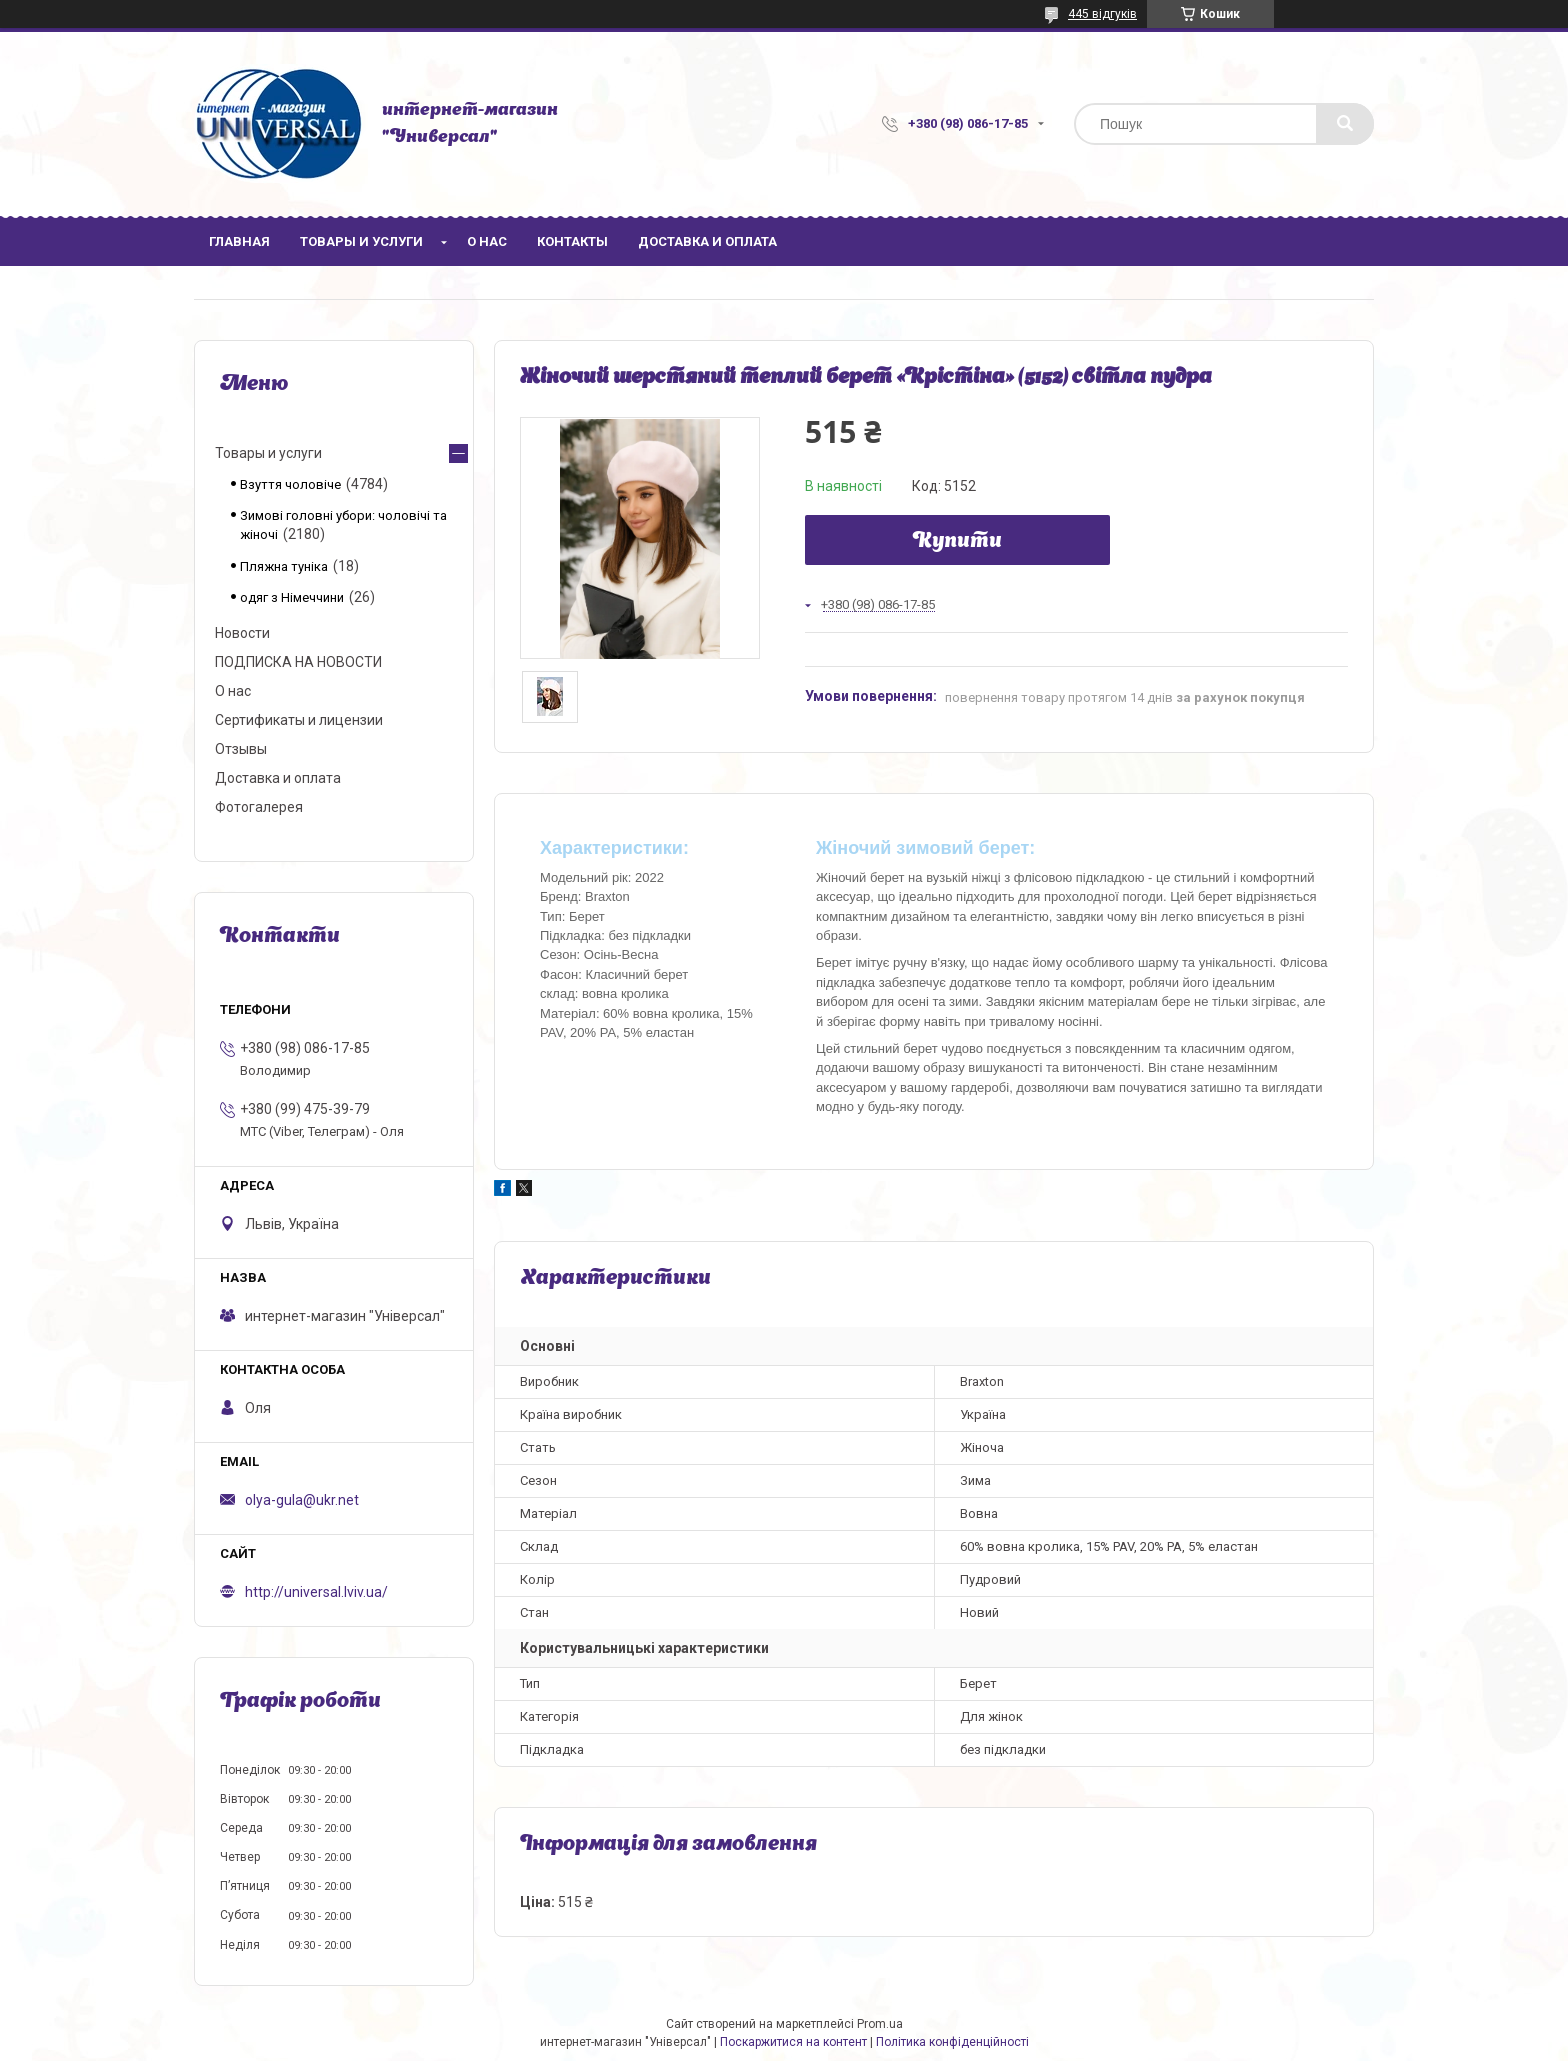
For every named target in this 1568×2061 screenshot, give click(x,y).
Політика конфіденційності (952, 2042)
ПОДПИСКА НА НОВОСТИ (298, 662)
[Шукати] (1345, 124)
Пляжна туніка (284, 566)
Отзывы (241, 749)
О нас (487, 241)
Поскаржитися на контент (793, 2042)
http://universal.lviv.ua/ (316, 1592)
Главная (239, 241)
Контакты (572, 241)
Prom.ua (880, 2024)
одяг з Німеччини (292, 597)
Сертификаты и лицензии (299, 720)
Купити (957, 542)
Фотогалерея (259, 807)
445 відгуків (1102, 14)
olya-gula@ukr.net (302, 1500)
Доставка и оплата (707, 241)
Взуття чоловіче (290, 484)
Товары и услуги (361, 241)
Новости (242, 633)
